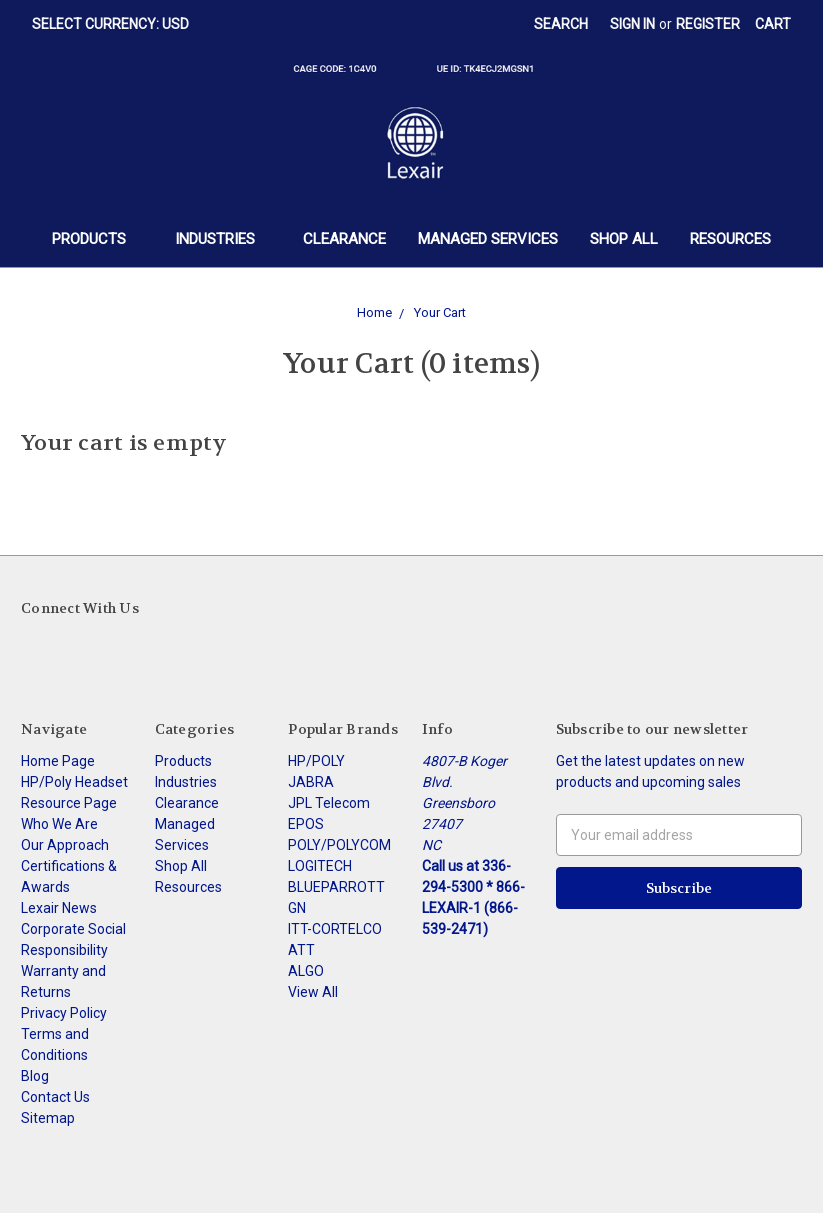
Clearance (344, 239)
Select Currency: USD (117, 24)
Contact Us (55, 1097)
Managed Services (488, 239)
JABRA (311, 782)
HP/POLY (316, 761)
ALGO (306, 971)
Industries (223, 239)
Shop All (624, 239)
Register (708, 24)
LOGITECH (320, 866)
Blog (35, 1076)
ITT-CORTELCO (335, 929)
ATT (301, 950)
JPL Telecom (329, 803)
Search (561, 24)
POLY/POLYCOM (339, 845)
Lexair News (59, 908)
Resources (730, 239)
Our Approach (65, 845)
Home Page (58, 761)
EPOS (306, 824)
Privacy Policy (64, 1013)
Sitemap (48, 1118)
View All (313, 992)
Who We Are (59, 824)
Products (97, 239)
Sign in (632, 24)
